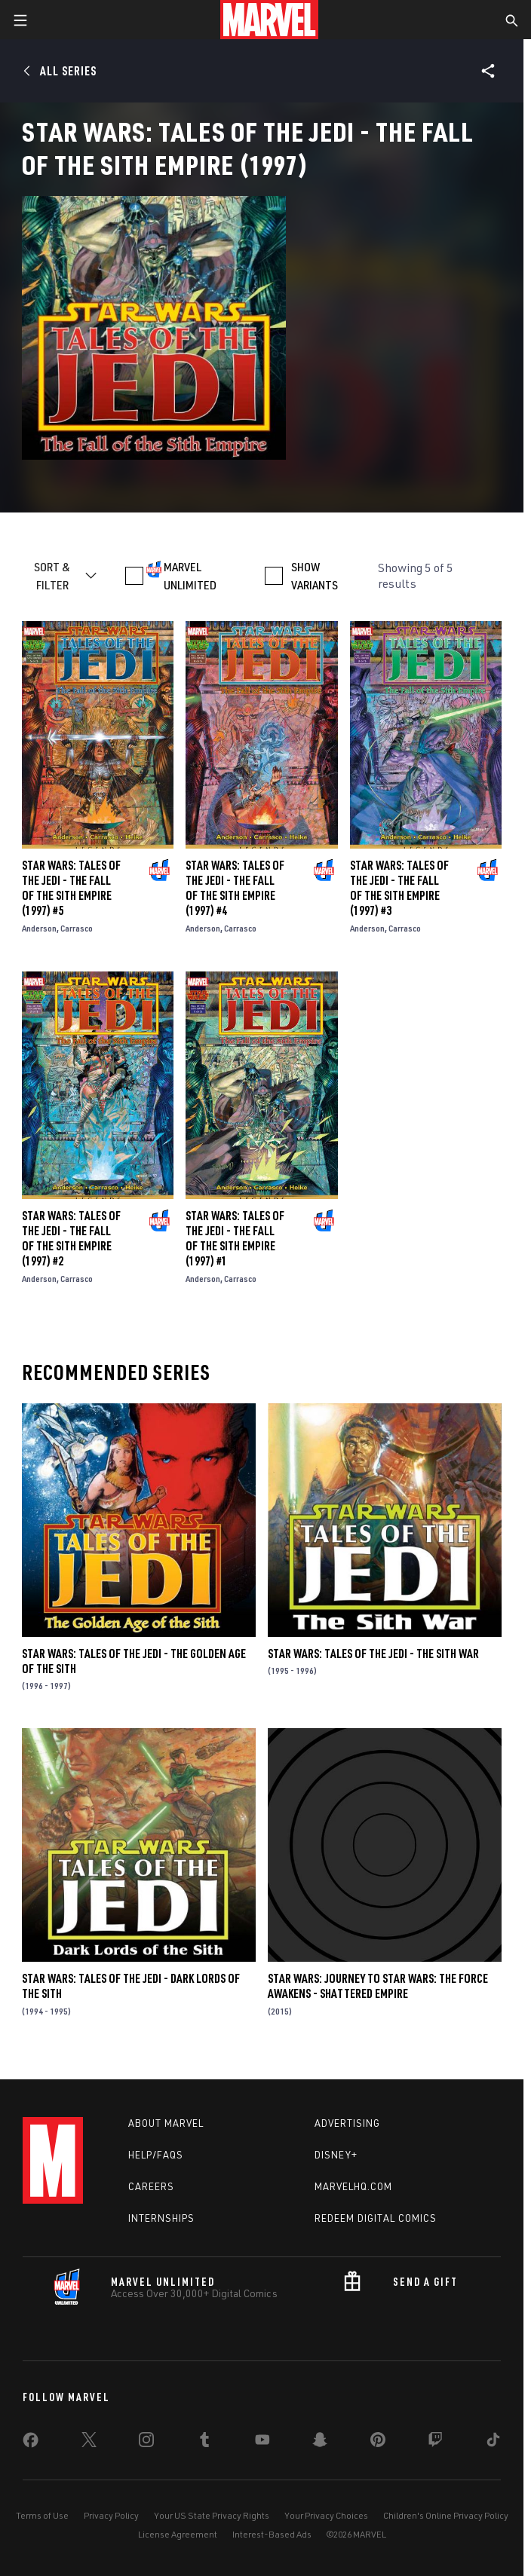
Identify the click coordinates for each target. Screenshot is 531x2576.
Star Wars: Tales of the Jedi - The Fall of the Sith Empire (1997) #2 (71, 1238)
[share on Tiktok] (493, 2442)
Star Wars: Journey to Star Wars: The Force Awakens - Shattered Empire (378, 1986)
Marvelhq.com (353, 2186)
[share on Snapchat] (319, 2442)
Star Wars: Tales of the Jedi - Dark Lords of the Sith (131, 1986)
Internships (161, 2218)
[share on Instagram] (146, 2442)
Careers (151, 2186)
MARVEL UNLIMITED (190, 575)
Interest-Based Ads (272, 2534)
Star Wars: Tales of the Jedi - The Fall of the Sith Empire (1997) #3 (399, 888)
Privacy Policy (111, 2515)
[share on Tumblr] (204, 2442)
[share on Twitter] (89, 2442)
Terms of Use (42, 2515)
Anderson (39, 928)
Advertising (347, 2123)
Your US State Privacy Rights (211, 2515)
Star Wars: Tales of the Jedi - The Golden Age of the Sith (134, 1661)
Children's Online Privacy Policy (445, 2515)
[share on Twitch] (435, 2442)
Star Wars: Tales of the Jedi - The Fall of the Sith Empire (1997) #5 (71, 888)
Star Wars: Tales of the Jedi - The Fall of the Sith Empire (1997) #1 (235, 1238)
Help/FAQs (155, 2155)
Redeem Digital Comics (376, 2218)
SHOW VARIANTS (314, 575)
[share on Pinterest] (377, 2442)
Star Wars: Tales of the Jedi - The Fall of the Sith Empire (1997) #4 (235, 888)
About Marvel (166, 2123)
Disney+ (336, 2155)
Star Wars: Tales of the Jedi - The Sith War (373, 1653)
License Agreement (177, 2534)
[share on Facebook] (30, 2443)
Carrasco (76, 928)
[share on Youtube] (262, 2442)
